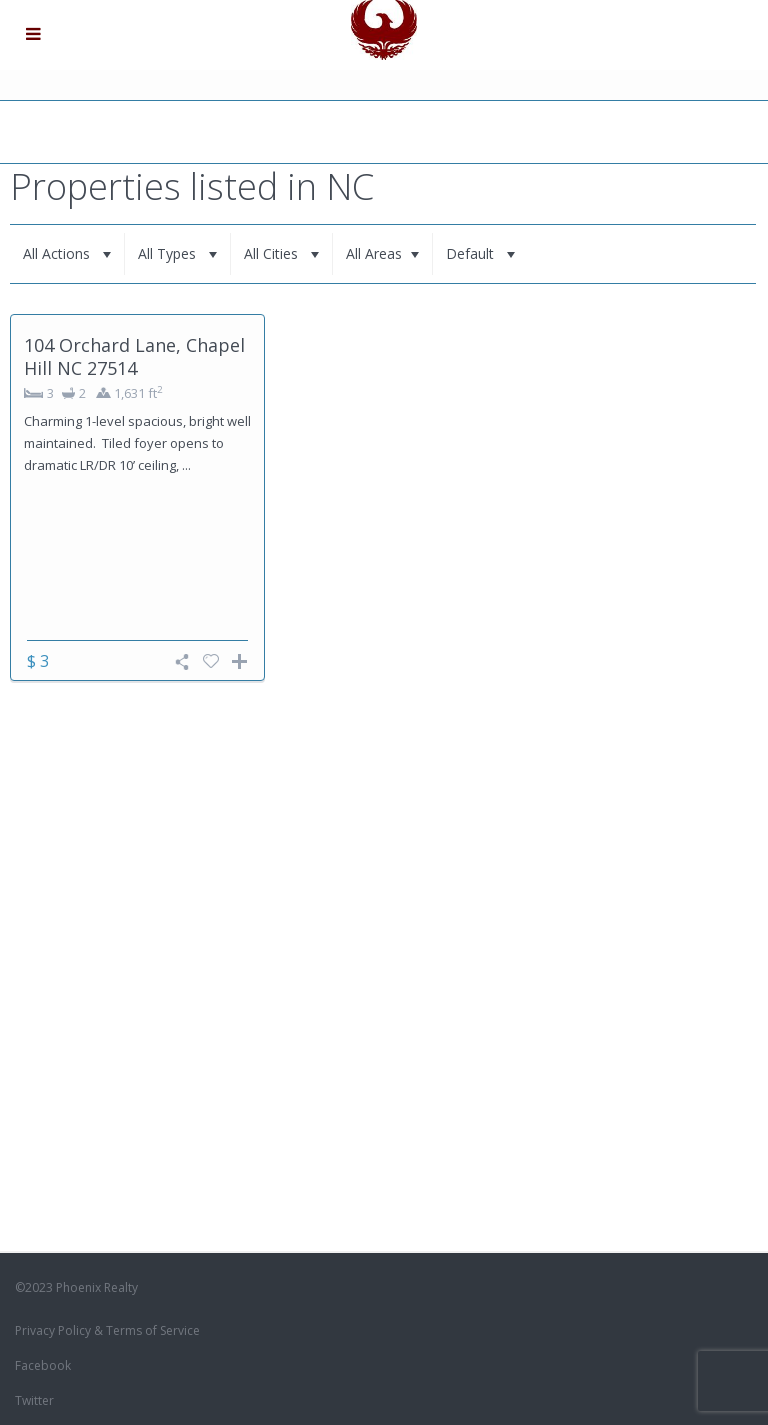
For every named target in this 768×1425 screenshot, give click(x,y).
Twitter (34, 1400)
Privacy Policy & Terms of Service (107, 1330)
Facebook (43, 1365)
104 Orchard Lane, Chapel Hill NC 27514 (134, 356)
